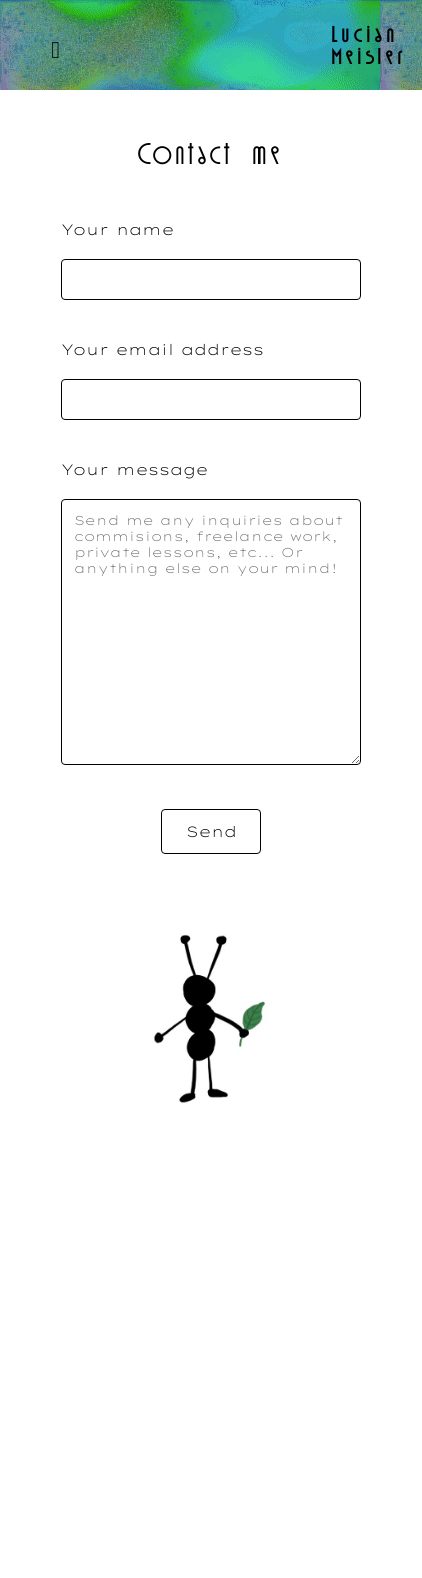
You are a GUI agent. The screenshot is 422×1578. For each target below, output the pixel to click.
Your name (117, 229)
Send (211, 831)
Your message (134, 469)
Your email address (162, 349)
